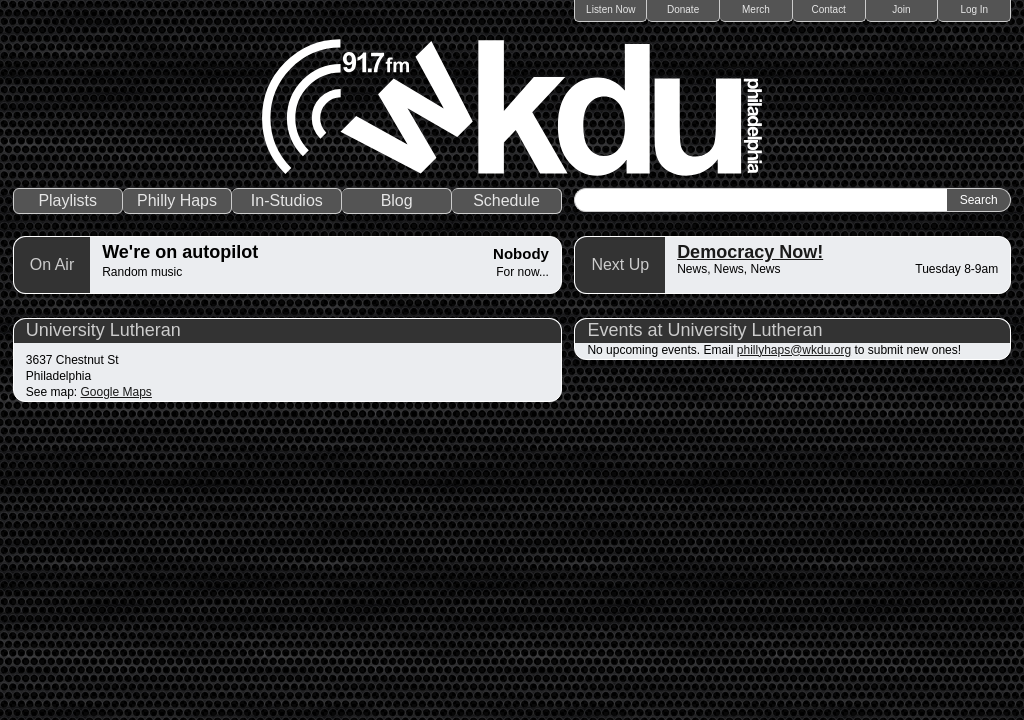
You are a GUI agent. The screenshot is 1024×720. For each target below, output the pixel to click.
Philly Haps (177, 200)
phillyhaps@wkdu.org (794, 350)
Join (901, 9)
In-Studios (287, 200)
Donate (683, 9)
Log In (974, 9)
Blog (397, 200)
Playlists (67, 200)
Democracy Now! (750, 252)
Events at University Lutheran (704, 330)
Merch (756, 9)
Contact (828, 9)
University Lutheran (103, 330)
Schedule (506, 200)
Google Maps (116, 392)
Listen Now (610, 9)
